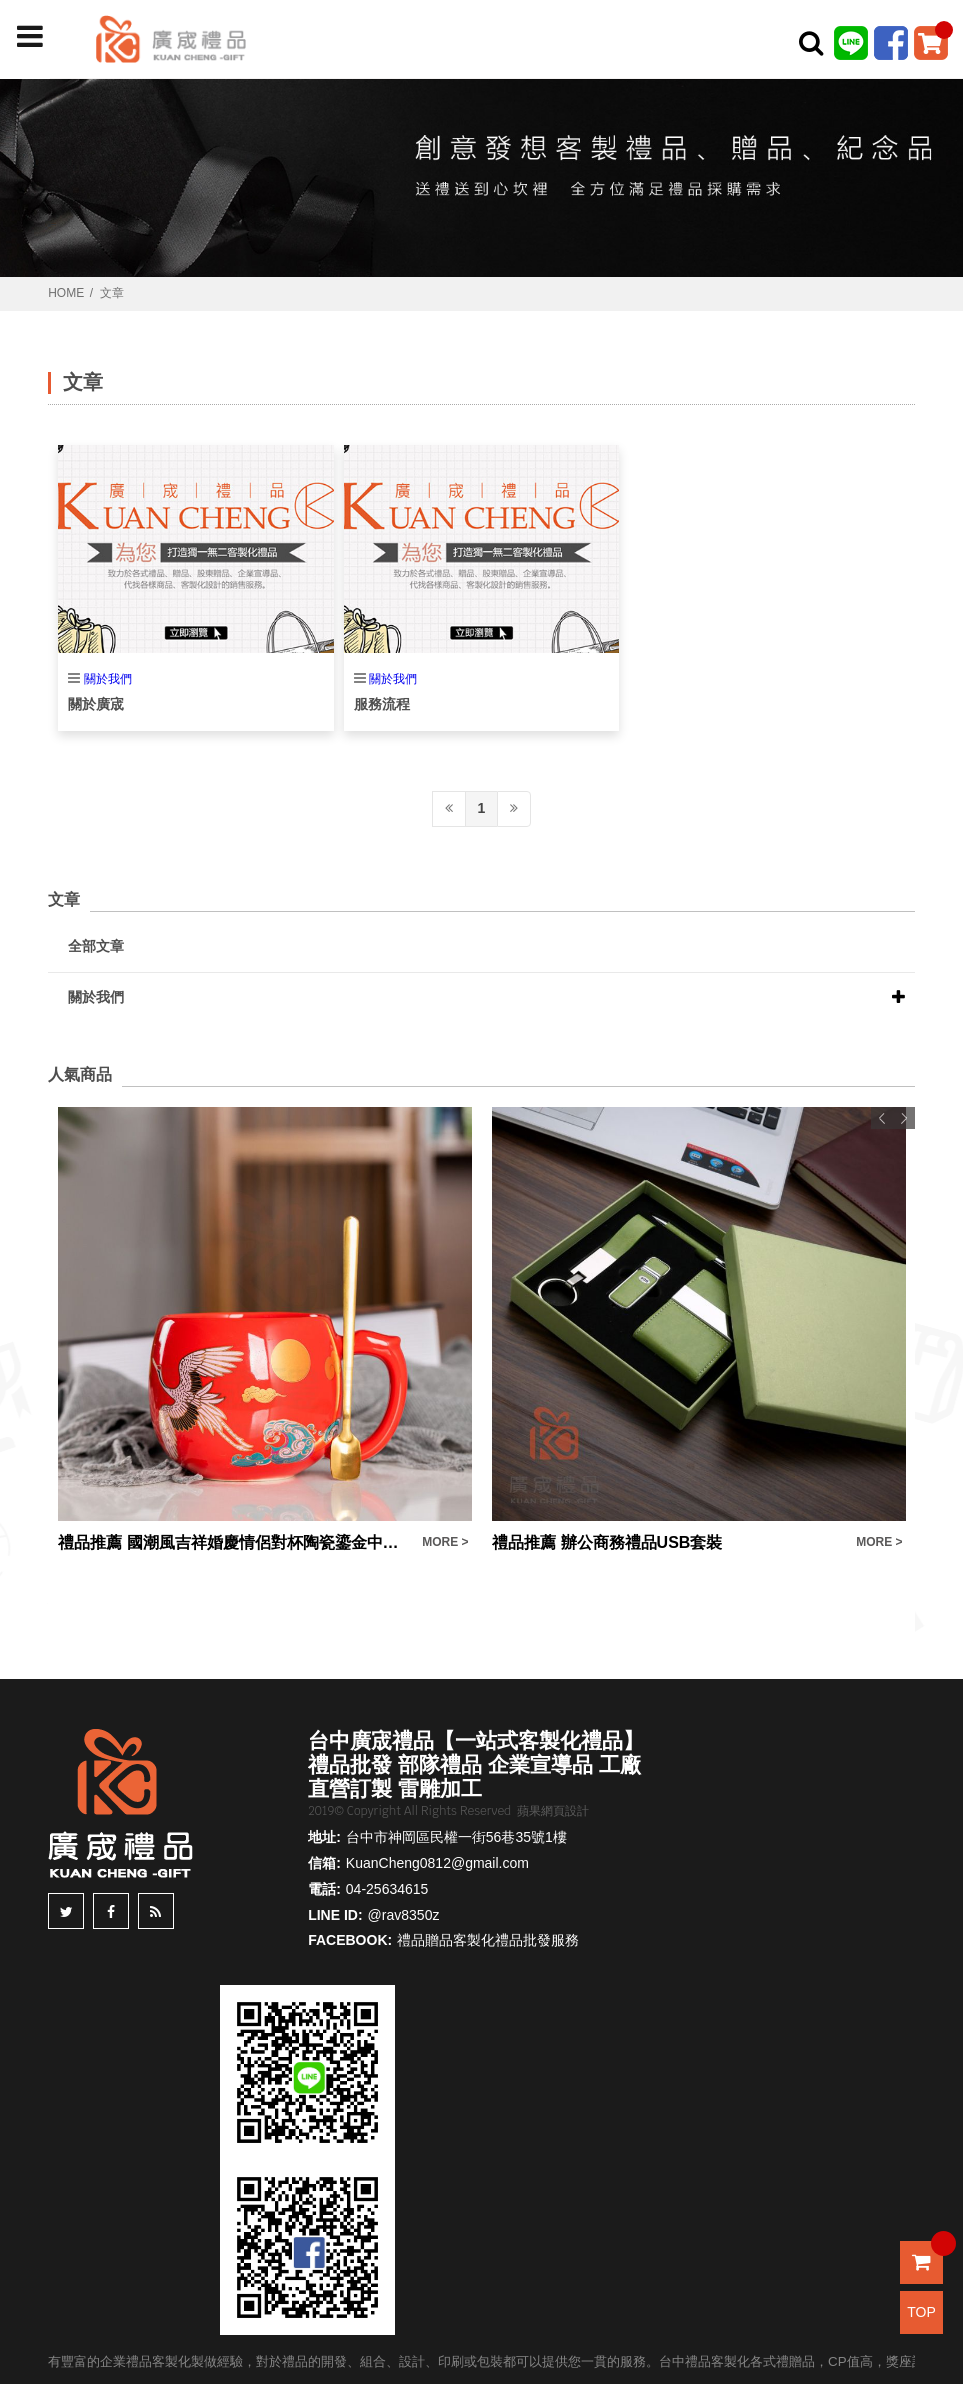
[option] (265, 1331)
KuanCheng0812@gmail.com (437, 1863)
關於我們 (108, 679)
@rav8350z (404, 1915)
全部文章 (96, 946)
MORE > (445, 1542)
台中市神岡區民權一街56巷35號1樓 (456, 1837)
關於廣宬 (96, 704)
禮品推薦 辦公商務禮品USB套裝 (607, 1542)
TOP (921, 2312)
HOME (66, 293)
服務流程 (382, 704)
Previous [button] (882, 1118)
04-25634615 (387, 1889)
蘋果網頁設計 (553, 1811)
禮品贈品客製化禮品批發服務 (488, 1940)
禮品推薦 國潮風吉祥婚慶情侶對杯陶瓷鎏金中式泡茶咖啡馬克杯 (235, 1542)
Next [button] (904, 1118)
